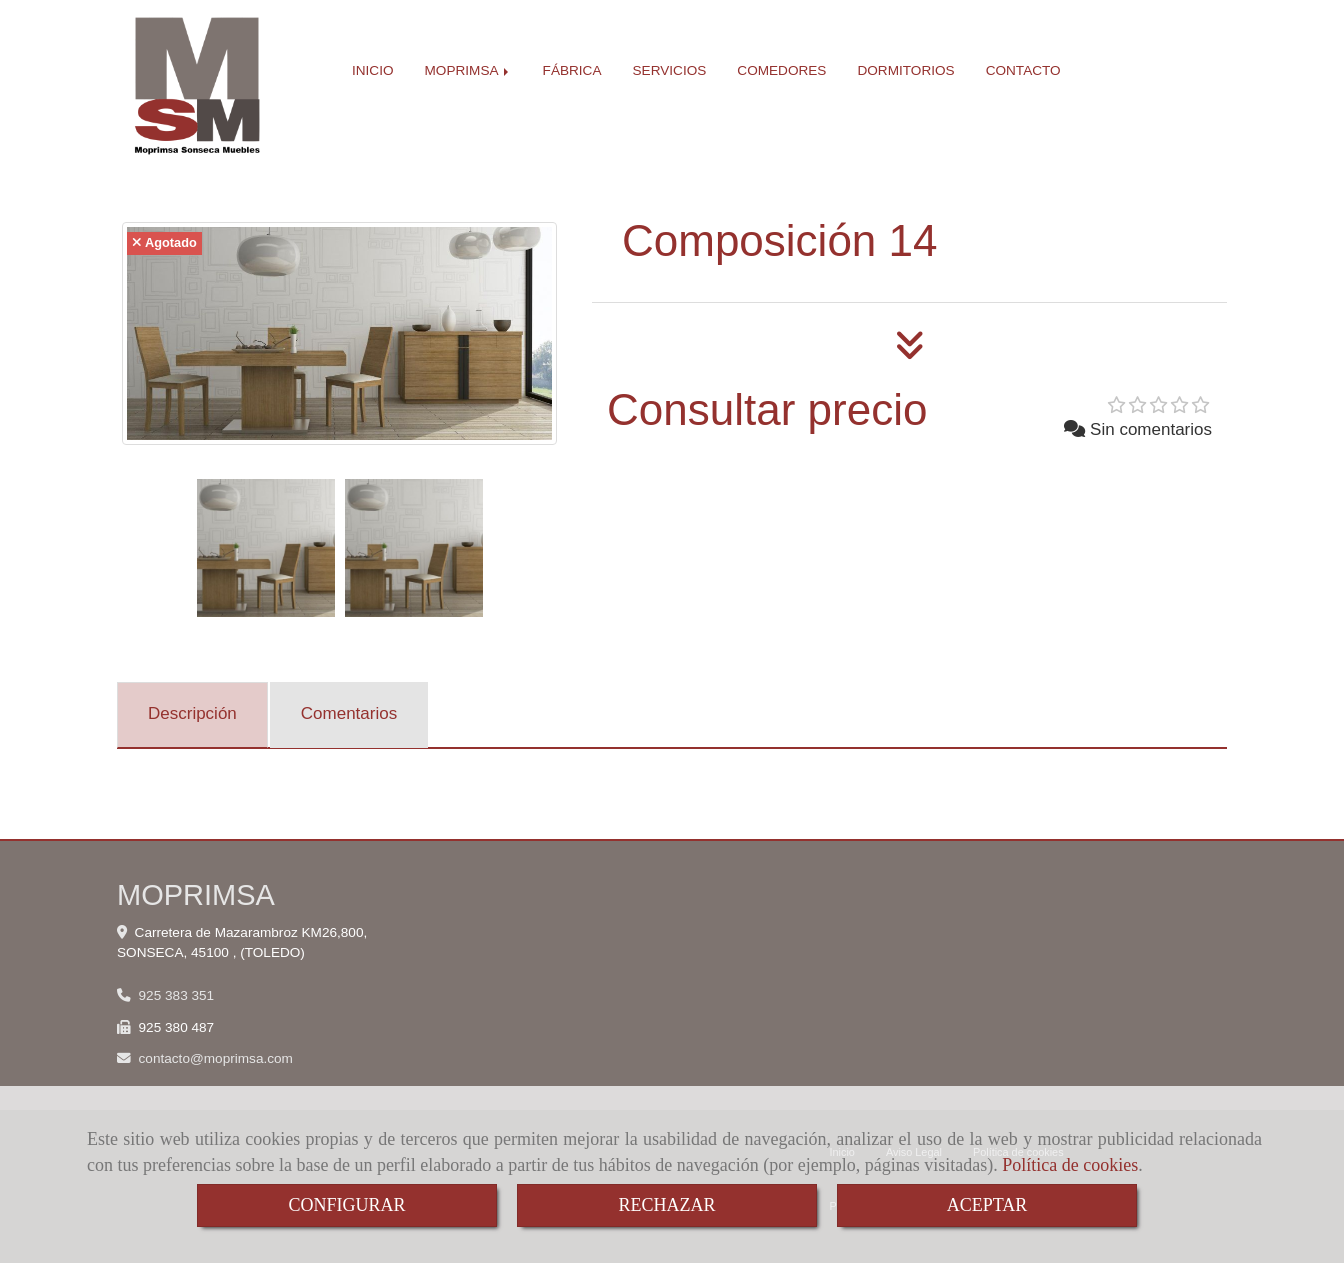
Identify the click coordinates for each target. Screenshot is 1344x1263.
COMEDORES (781, 70)
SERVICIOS (670, 70)
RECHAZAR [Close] (666, 1205)
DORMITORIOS (905, 70)
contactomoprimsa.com (216, 1058)
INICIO (373, 70)
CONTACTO (1023, 70)
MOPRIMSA (468, 70)
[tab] (192, 715)
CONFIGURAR (346, 1205)
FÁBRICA (572, 70)
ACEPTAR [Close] (987, 1205)
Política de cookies (1070, 1165)
